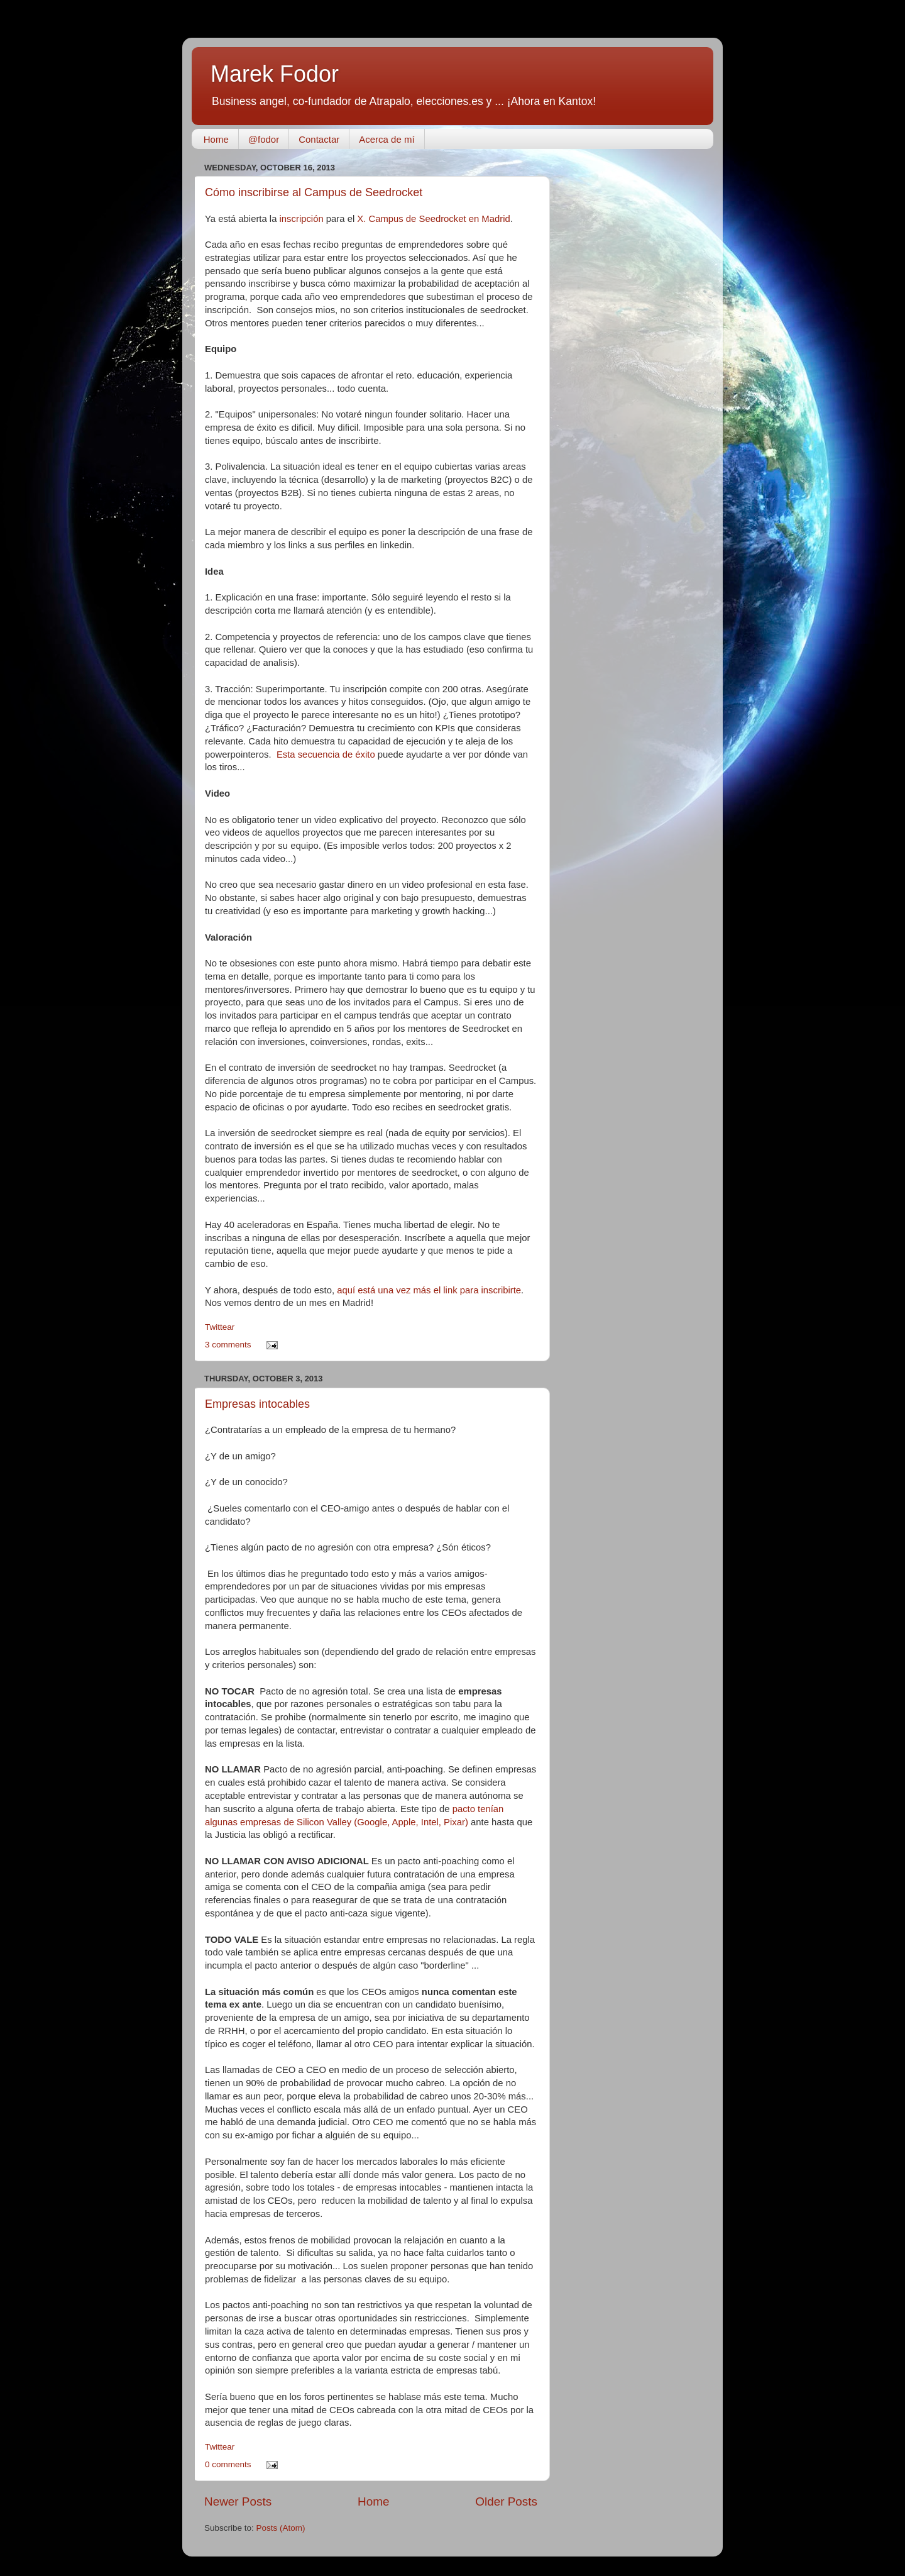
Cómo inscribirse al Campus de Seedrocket (313, 192)
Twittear (219, 1327)
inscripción (302, 219)
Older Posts (506, 2501)
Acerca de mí (386, 139)
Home (216, 139)
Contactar (319, 139)
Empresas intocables (257, 1404)
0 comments (228, 2464)
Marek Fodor (275, 74)
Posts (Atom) (280, 2528)
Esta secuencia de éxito (326, 754)
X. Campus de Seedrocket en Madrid (433, 219)
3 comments (228, 1344)
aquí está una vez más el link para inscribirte (429, 1290)
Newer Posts (238, 2501)
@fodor (263, 139)
